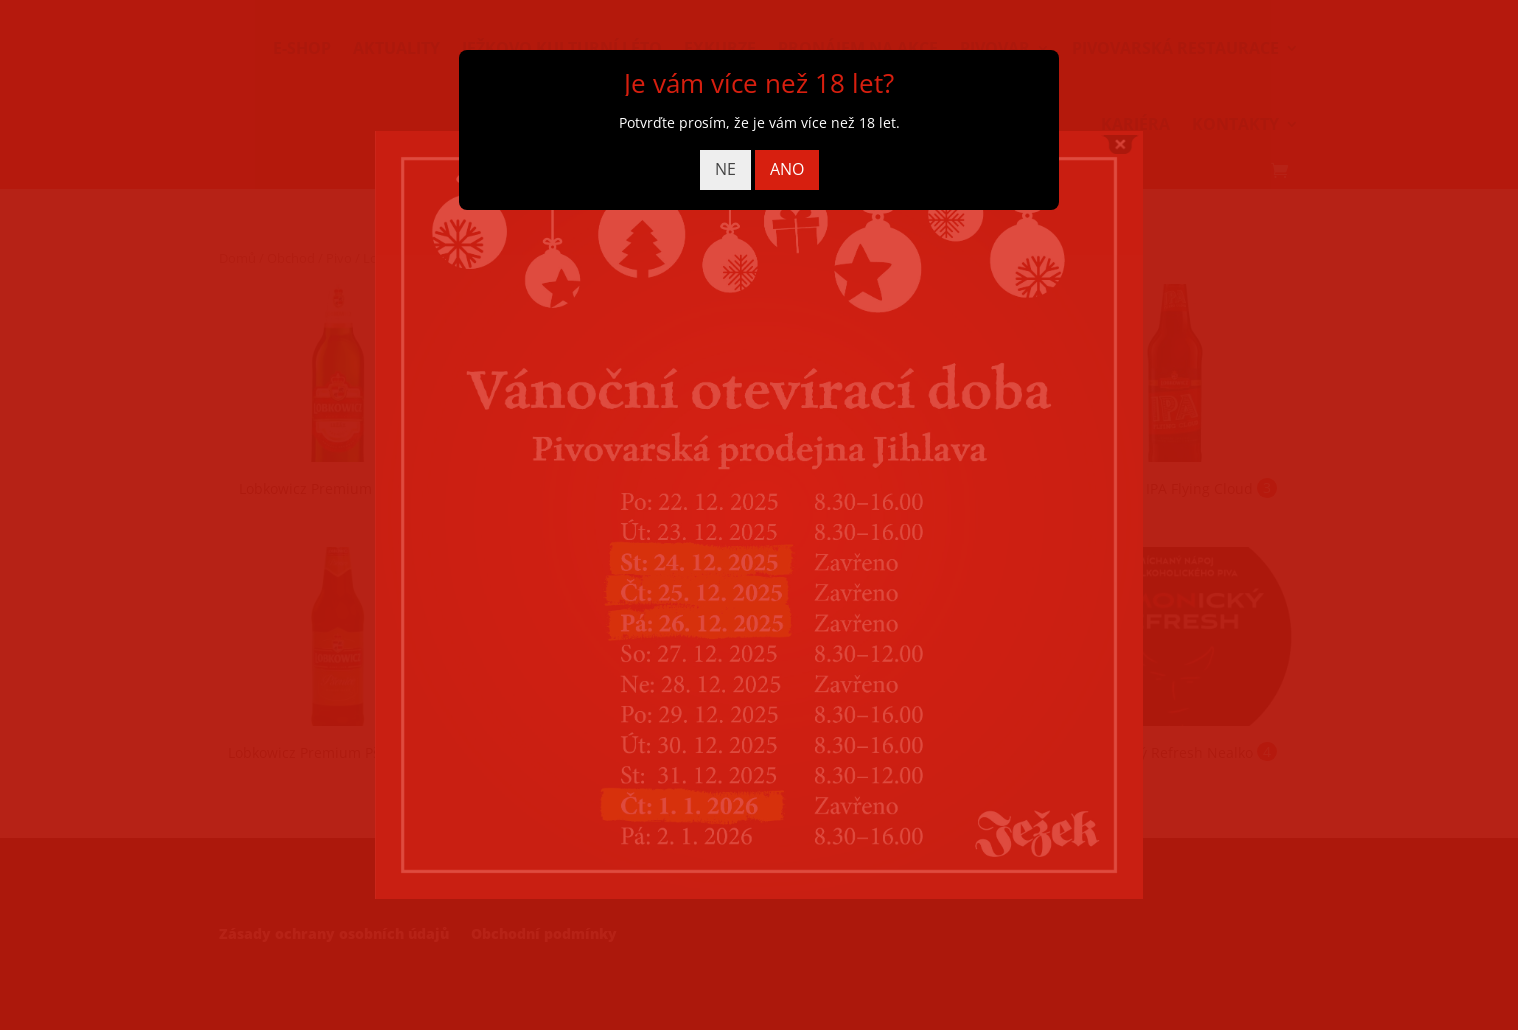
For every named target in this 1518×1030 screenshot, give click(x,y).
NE (725, 169)
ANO (787, 169)
